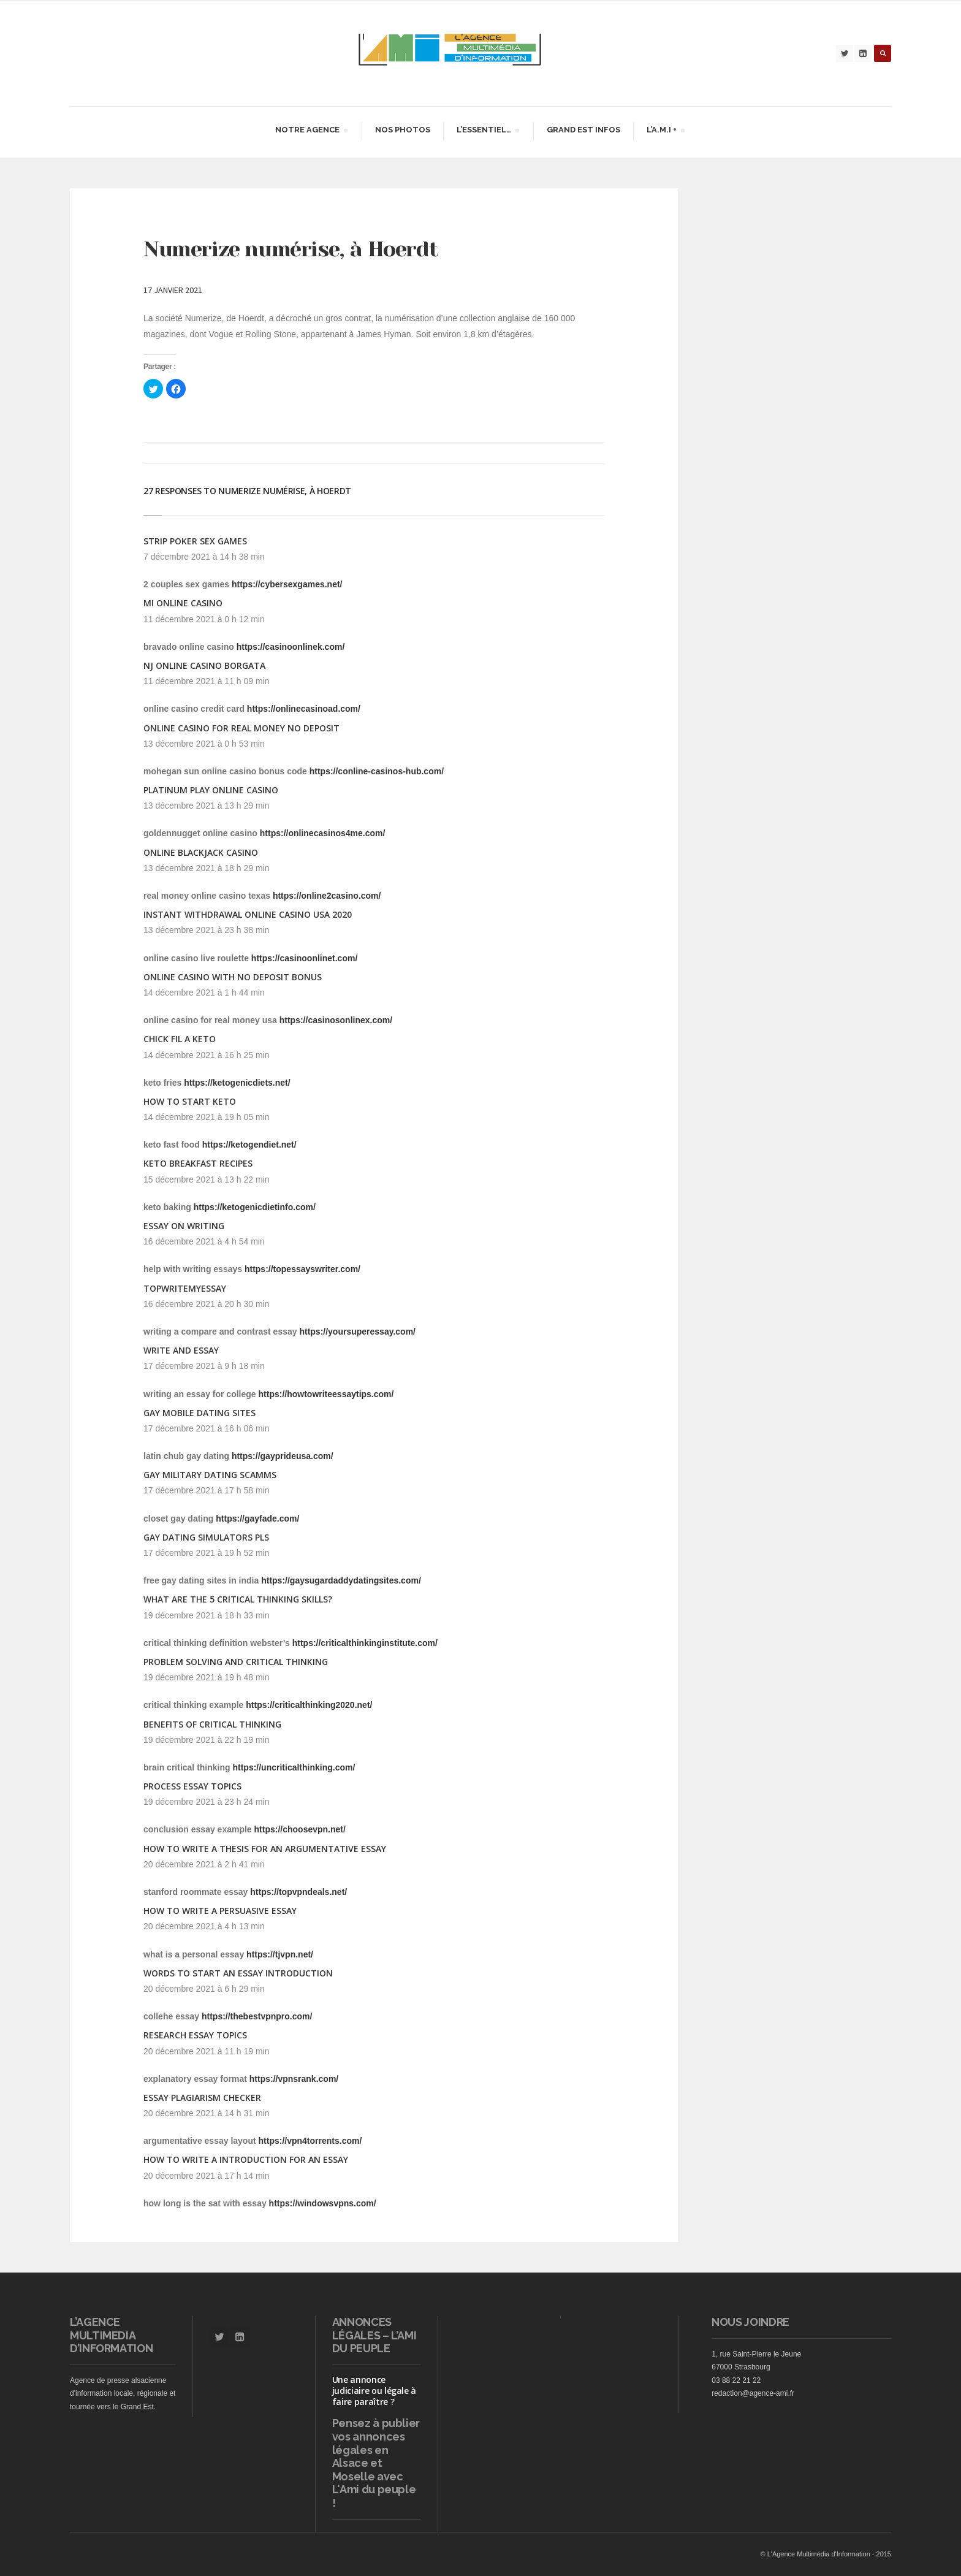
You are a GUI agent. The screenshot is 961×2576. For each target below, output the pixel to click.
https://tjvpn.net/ (279, 1954)
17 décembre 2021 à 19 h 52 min (206, 1553)
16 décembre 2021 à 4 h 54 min (204, 1241)
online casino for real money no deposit (241, 728)
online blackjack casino (200, 852)
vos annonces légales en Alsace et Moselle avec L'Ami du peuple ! (374, 2469)
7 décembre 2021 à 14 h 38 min (204, 557)
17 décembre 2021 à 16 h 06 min (206, 1428)
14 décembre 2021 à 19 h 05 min (206, 1117)
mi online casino (182, 603)
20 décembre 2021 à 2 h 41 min (204, 1864)
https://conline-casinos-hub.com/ (377, 771)
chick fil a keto (179, 1039)
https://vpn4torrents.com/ (310, 2141)
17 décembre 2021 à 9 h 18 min (204, 1366)
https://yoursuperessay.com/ (357, 1331)
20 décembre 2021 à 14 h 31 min (206, 2113)
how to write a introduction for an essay (245, 2159)
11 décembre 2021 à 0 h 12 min (204, 619)
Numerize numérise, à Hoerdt (290, 249)
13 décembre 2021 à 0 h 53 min (204, 744)
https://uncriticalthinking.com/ (293, 1767)
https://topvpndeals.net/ (298, 1892)
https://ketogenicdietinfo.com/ (255, 1207)
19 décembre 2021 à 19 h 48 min (206, 1677)
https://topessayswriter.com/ (302, 1269)
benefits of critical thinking (212, 1724)
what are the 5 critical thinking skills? (237, 1599)
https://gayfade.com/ (257, 1518)
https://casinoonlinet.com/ (304, 958)
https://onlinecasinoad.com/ (303, 709)
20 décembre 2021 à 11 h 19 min (206, 2051)
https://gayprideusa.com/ (282, 1456)
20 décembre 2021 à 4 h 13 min (204, 1926)
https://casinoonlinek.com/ (291, 647)
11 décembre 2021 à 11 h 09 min (206, 681)
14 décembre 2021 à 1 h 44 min (204, 992)
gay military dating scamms (209, 1474)
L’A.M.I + (665, 131)
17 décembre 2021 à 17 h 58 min (206, 1490)
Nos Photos (402, 129)
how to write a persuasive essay (220, 1910)
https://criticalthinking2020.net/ (309, 1705)
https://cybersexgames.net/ (287, 584)
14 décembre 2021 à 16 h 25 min (206, 1055)
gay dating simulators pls (206, 1537)
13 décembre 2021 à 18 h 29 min (206, 868)
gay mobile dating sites (199, 1413)
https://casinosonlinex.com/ (335, 1020)
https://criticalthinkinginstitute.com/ (365, 1643)
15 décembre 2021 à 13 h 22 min (206, 1179)
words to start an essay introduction (238, 1973)
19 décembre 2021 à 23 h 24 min (206, 1802)
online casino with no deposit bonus (232, 977)
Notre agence (311, 131)
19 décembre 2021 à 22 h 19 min (206, 1740)
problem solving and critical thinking (235, 1661)
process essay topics (192, 1786)
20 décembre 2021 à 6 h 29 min (204, 1989)
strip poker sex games (195, 541)
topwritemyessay (184, 1288)
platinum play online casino (210, 790)
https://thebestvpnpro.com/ (257, 2016)
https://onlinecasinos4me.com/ (323, 833)
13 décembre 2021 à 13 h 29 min (206, 805)
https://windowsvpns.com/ (322, 2203)
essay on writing (183, 1226)
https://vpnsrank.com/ (293, 2079)
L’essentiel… (487, 131)
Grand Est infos (583, 129)
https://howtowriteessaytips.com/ (326, 1394)
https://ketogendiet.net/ (249, 1144)
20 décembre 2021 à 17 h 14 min (206, 2176)
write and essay (181, 1350)
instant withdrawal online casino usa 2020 (247, 914)
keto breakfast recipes (198, 1163)
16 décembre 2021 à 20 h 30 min (206, 1304)
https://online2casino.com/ (327, 896)
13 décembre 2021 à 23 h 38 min (206, 930)
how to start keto (189, 1101)
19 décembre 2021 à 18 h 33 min (206, 1615)
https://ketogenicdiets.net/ (237, 1083)
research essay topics (195, 2035)
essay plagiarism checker (202, 2097)
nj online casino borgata (204, 665)
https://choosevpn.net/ (300, 1829)
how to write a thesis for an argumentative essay (264, 1848)
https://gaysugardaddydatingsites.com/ (341, 1580)
